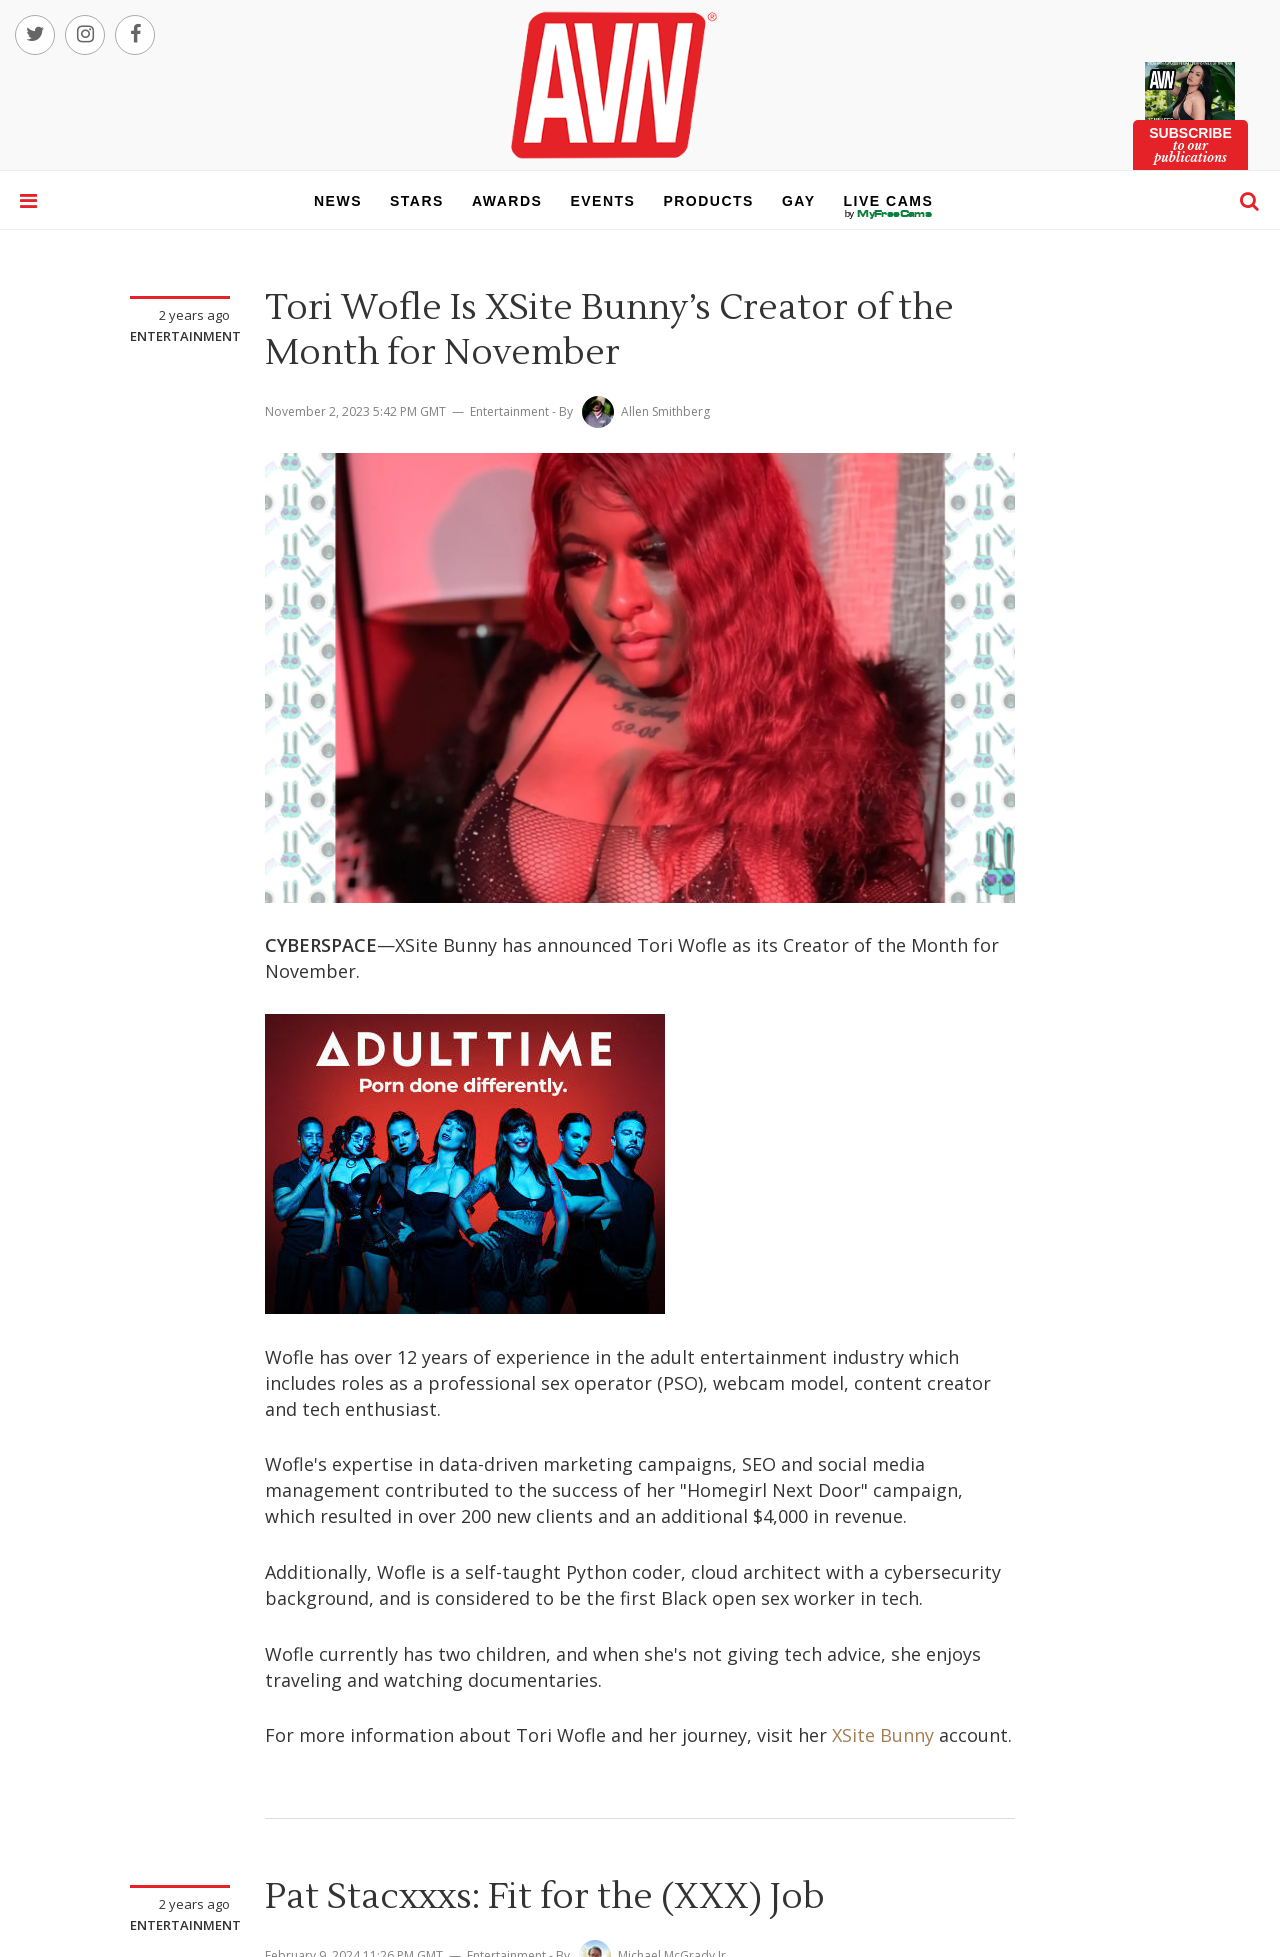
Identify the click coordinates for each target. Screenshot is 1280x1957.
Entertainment (185, 336)
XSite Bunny (883, 1735)
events (602, 201)
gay (799, 201)
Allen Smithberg (665, 411)
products (708, 201)
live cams (889, 214)
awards (507, 201)
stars (417, 201)
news (338, 201)
